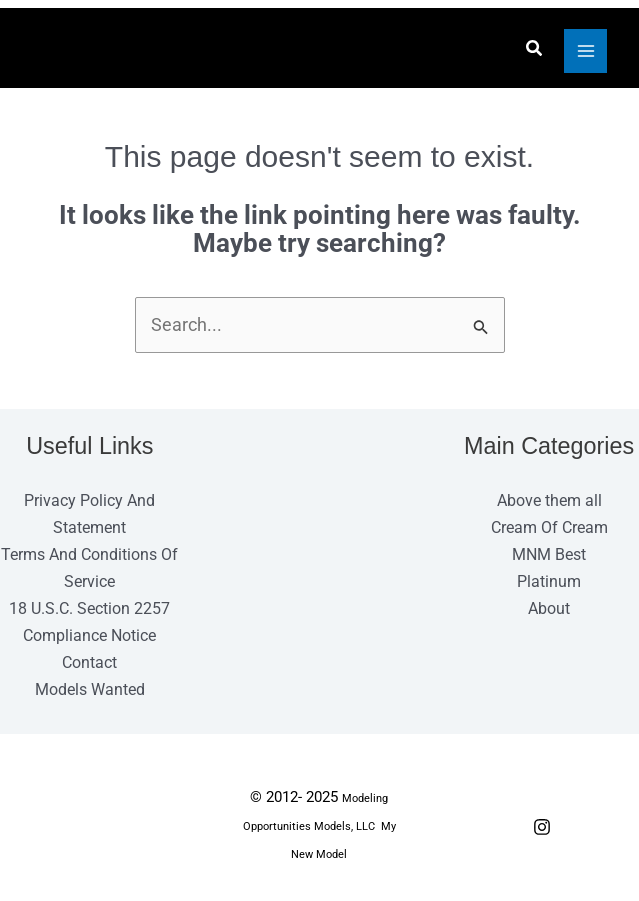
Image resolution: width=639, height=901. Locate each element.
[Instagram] (542, 830)
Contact (89, 666)
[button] (531, 50)
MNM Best (549, 557)
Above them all (549, 502)
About (549, 611)
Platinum (549, 584)
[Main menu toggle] (582, 53)
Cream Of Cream (549, 530)
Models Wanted (90, 693)
